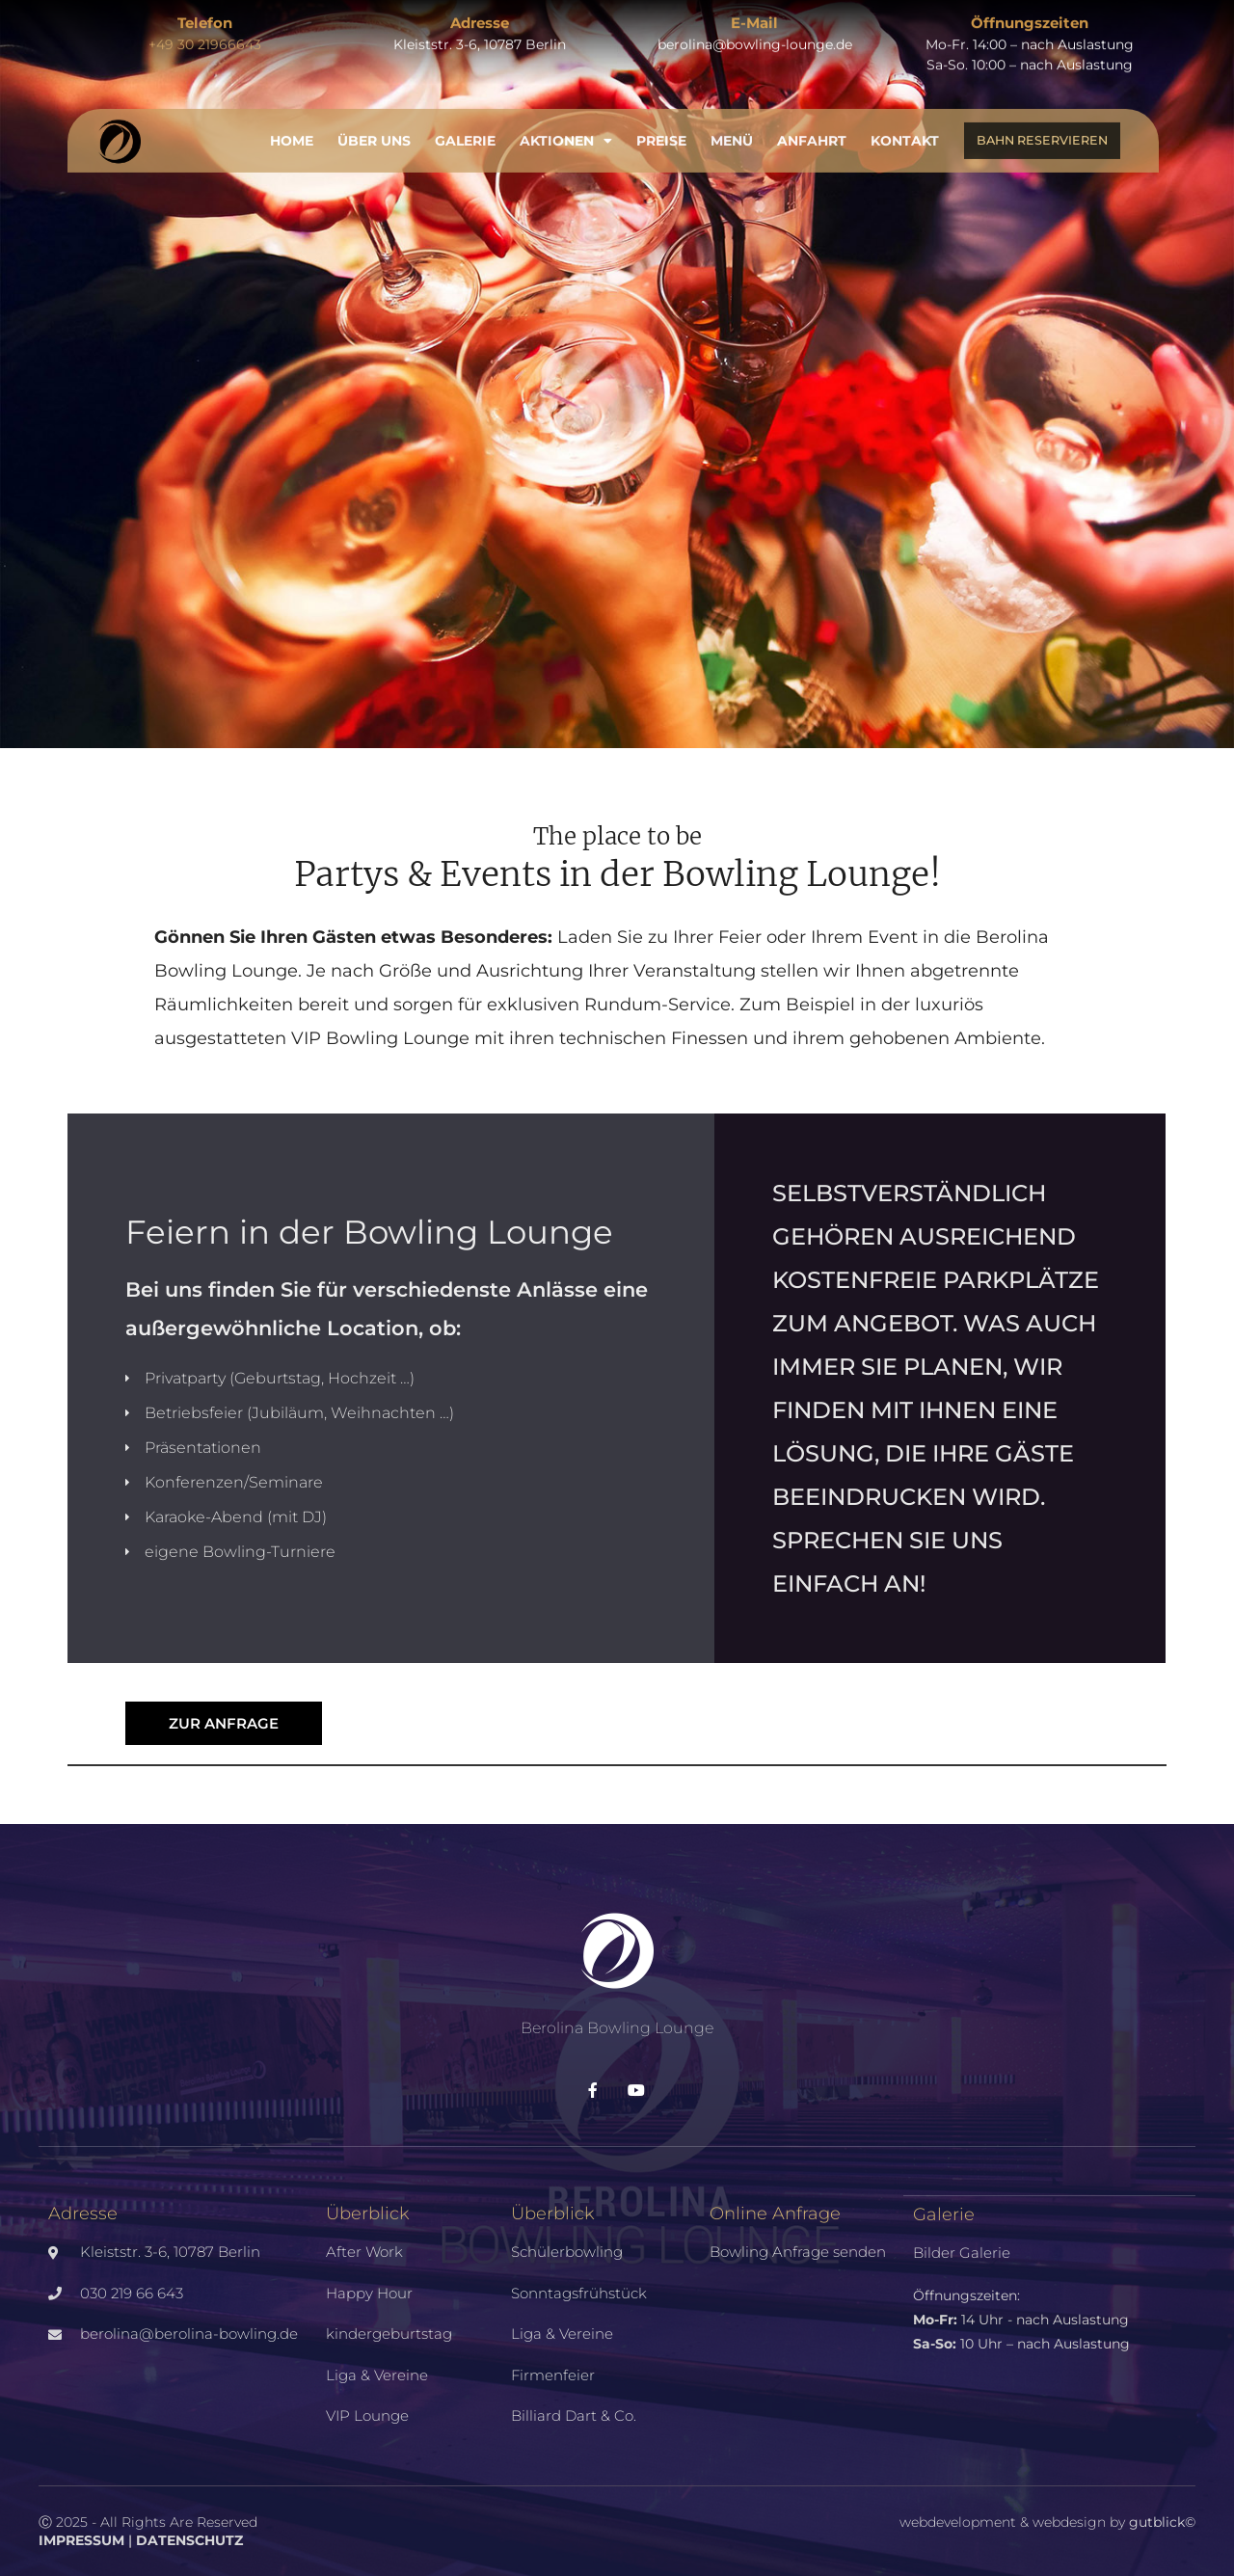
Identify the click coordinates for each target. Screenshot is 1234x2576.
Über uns (374, 129)
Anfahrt (811, 129)
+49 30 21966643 (204, 32)
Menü (732, 129)
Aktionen (566, 129)
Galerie (465, 129)
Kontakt (905, 129)
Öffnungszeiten (1029, 11)
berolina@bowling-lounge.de (754, 32)
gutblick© (1162, 2522)
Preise (661, 129)
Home (291, 129)
